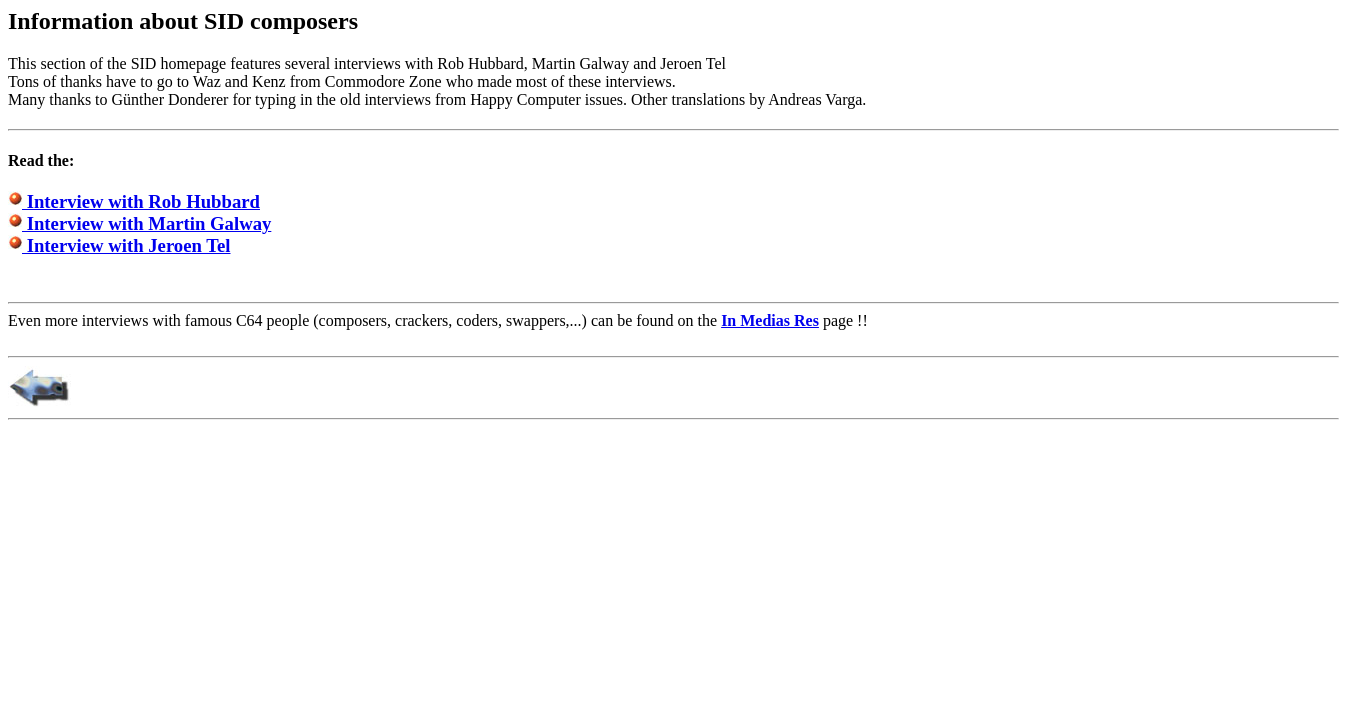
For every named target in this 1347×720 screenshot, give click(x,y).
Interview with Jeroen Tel (119, 245)
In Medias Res (770, 320)
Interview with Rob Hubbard (134, 201)
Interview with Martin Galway (139, 223)
